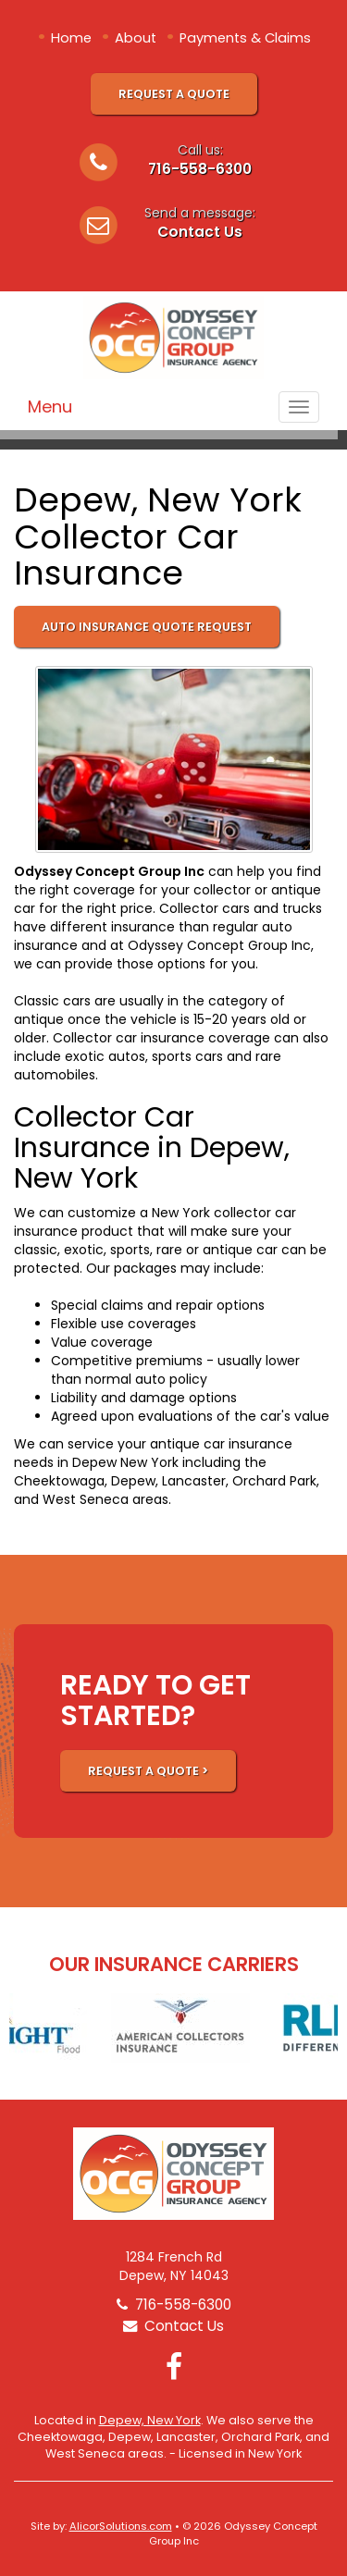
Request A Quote (173, 94)
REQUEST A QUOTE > (148, 1771)
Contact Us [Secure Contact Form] (173, 2326)
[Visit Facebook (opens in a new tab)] (174, 2366)
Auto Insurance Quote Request (147, 627)
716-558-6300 (200, 169)
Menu (50, 406)
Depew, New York (150, 2420)
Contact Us (199, 231)
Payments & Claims (245, 38)
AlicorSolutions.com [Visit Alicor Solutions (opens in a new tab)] (120, 2526)
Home (71, 38)
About (135, 38)
